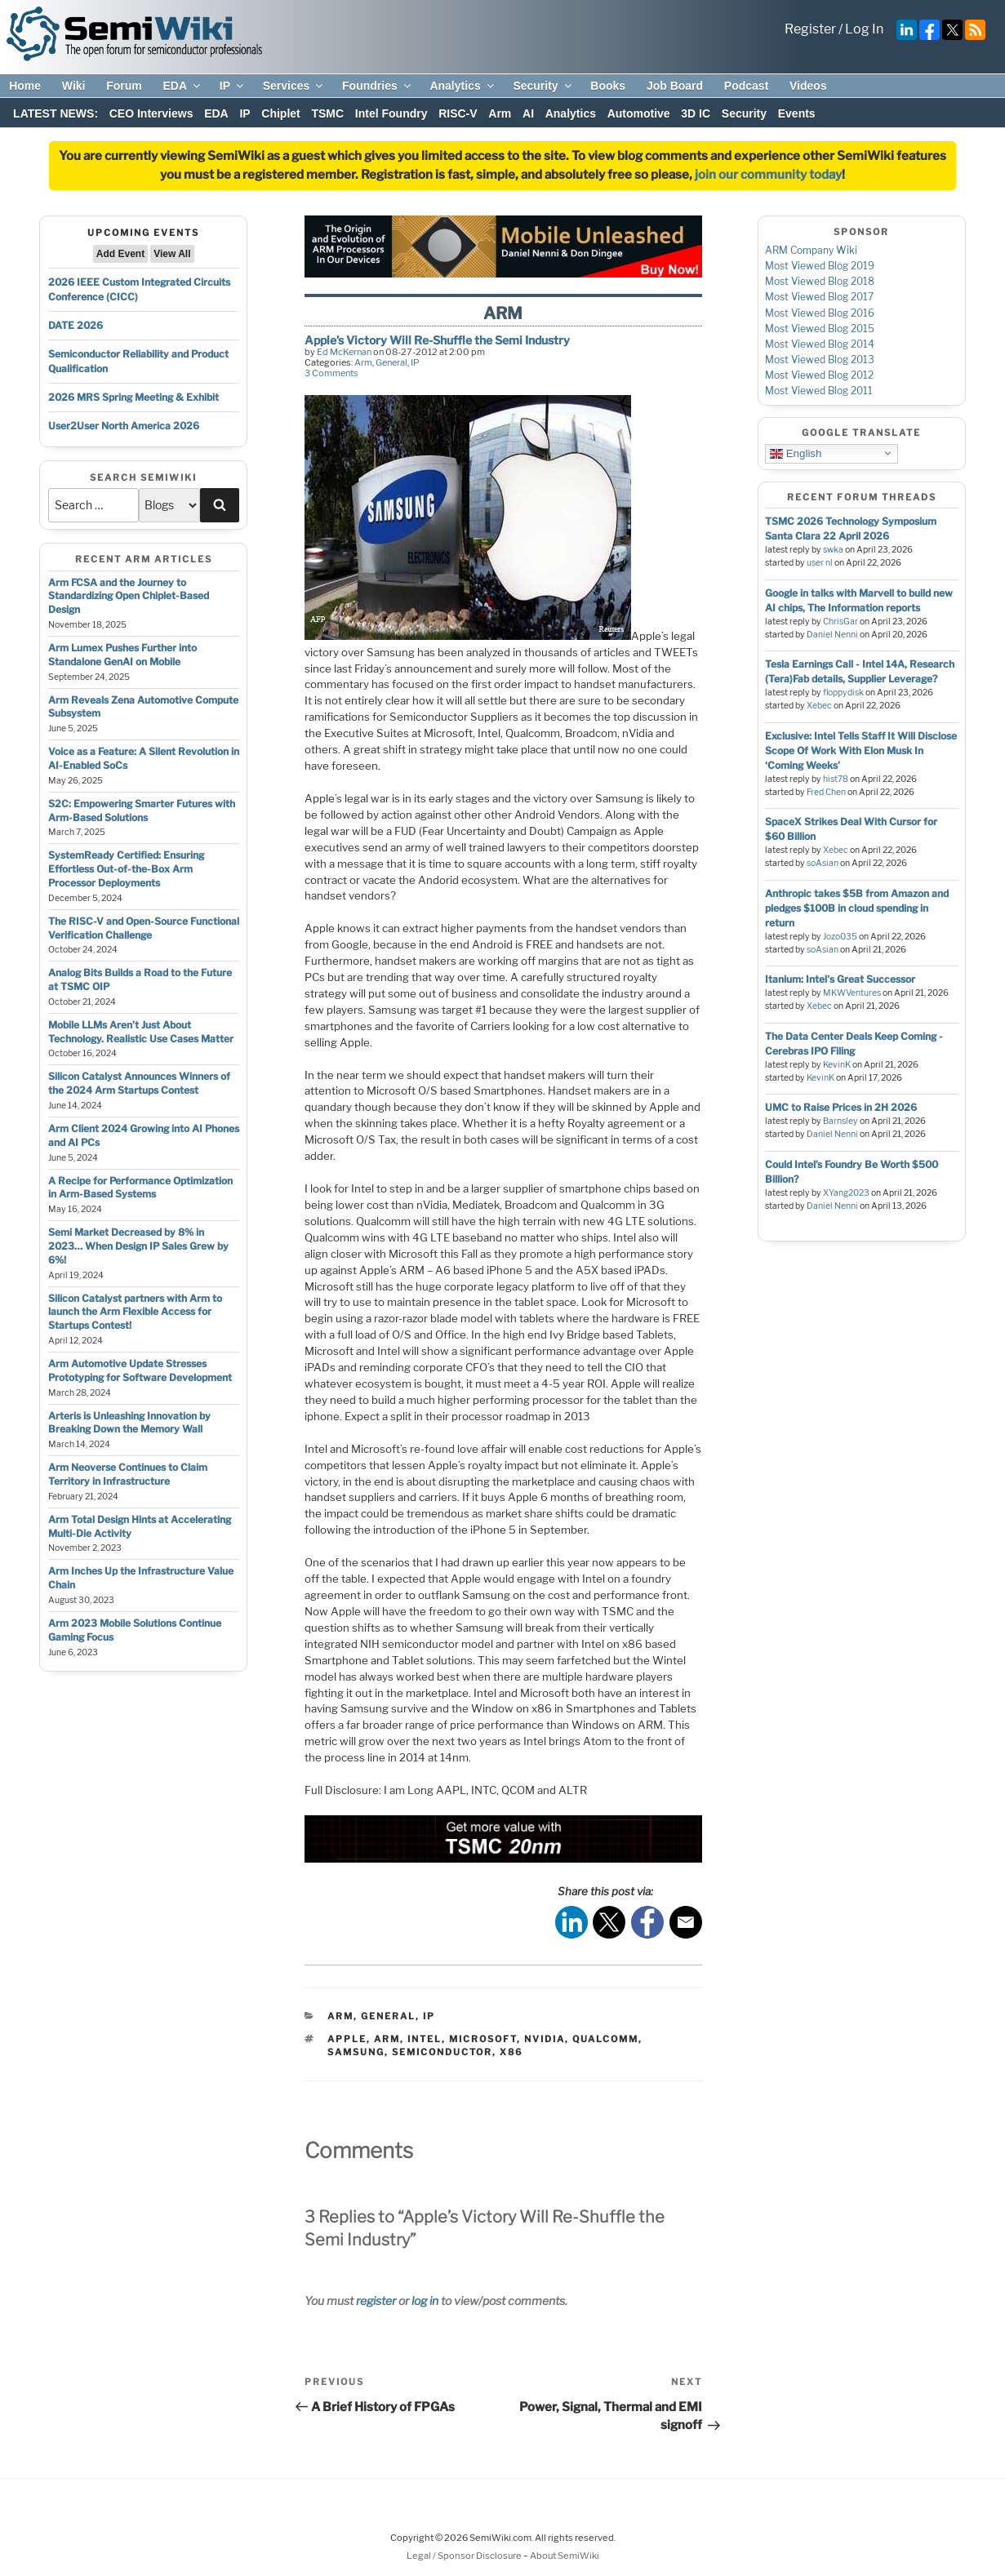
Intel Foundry (391, 113)
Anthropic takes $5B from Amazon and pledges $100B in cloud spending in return (857, 908)
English (795, 453)
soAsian (822, 863)
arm (387, 2039)
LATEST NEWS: (55, 113)
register (376, 2300)
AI (528, 113)
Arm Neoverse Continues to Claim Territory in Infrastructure (127, 1474)
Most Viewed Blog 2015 (819, 328)
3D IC (695, 113)
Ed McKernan (344, 352)
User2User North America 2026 (123, 426)
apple (347, 2039)
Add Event (120, 254)
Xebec (819, 705)
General (391, 362)
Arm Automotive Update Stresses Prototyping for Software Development (140, 1370)
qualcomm (605, 2039)
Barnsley (840, 1121)
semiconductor (442, 2052)
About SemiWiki (564, 2555)
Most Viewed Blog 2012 (819, 375)
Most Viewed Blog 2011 (819, 390)
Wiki (74, 85)
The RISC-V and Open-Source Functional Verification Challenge (143, 928)
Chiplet (280, 113)
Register (810, 29)
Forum (124, 85)
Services (294, 85)
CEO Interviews (151, 113)
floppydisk (843, 692)
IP (233, 85)
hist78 (835, 779)
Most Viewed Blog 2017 (819, 297)
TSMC (327, 113)
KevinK (837, 1064)
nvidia (544, 2039)
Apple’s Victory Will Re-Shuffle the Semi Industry (437, 340)
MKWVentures (852, 993)
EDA (182, 85)
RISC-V (457, 113)
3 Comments (331, 373)
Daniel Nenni (832, 634)
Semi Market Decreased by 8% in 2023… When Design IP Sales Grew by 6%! (138, 1246)
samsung (356, 2052)
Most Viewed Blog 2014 (819, 344)
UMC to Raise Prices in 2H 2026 (841, 1107)
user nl (820, 562)
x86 (511, 2052)
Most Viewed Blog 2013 (819, 359)
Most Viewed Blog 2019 (819, 266)
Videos (808, 85)
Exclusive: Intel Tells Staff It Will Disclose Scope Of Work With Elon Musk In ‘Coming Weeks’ (861, 750)
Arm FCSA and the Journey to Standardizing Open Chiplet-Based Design (128, 596)
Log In (864, 29)
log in (424, 2300)
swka (833, 549)
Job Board (675, 85)
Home (25, 85)
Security (543, 85)
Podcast (746, 85)
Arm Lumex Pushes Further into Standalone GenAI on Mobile (122, 655)
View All (171, 254)
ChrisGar (840, 621)
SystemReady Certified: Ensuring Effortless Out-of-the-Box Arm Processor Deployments (126, 869)
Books (607, 85)
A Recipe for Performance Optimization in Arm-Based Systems (140, 1188)
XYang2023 (846, 1193)
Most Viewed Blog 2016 (819, 313)
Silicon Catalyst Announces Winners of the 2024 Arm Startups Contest (139, 1083)
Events (797, 113)
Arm (499, 113)
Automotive (638, 113)
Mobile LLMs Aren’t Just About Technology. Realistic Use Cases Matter (140, 1032)
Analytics (462, 85)
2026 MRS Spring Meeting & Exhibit (133, 397)
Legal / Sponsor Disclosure (465, 2555)
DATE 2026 (75, 325)
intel (424, 2039)
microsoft (483, 2039)
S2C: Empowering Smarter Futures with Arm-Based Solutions (141, 810)
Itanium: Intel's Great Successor (840, 979)
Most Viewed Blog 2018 (819, 281)
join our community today (768, 174)
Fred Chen (826, 792)
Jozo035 (840, 936)
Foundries (377, 85)
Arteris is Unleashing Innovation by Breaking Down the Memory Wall (129, 1423)
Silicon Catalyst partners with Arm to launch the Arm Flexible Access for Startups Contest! (135, 1312)
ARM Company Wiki (811, 250)
